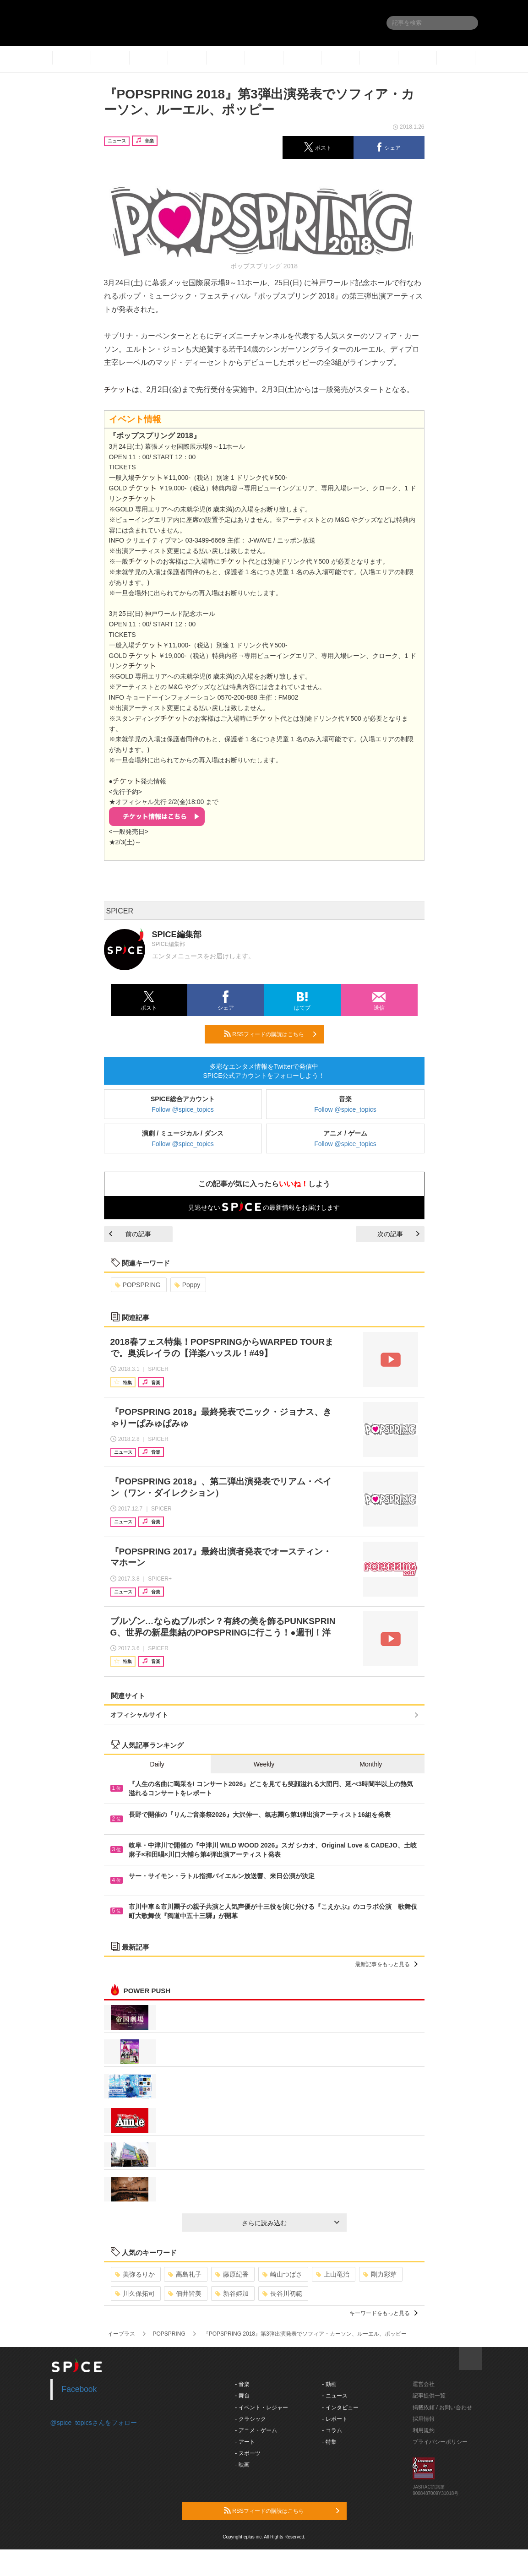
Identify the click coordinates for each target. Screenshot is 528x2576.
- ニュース (334, 2395)
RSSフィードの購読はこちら (270, 1034)
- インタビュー (340, 2407)
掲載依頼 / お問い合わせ (442, 2407)
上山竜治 (332, 2274)
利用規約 (424, 2430)
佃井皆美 (184, 2293)
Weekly (264, 1764)
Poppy (187, 1284)
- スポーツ (247, 2453)
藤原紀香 (232, 2274)
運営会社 (424, 2384)
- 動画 (329, 2384)
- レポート (334, 2419)
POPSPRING (138, 1284)
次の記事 (398, 1234)
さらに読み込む (290, 2223)
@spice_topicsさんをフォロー (93, 2422)
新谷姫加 (232, 2293)
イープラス (121, 2334)
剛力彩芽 (380, 2274)
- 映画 (242, 2465)
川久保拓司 (135, 2293)
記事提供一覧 (429, 2395)
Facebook (79, 2389)
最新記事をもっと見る (386, 1964)
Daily (157, 1764)
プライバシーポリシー (440, 2442)
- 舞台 (242, 2395)
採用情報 (424, 2419)
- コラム (332, 2430)
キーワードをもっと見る (383, 2313)
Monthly (370, 1764)
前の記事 (130, 1234)
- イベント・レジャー (261, 2407)
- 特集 (329, 2442)
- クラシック (250, 2419)
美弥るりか (135, 2274)
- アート (245, 2442)
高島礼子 (184, 2274)
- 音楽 (242, 2384)
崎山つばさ (282, 2274)
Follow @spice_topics (183, 1109)
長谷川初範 (282, 2293)
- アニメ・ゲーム (256, 2430)
